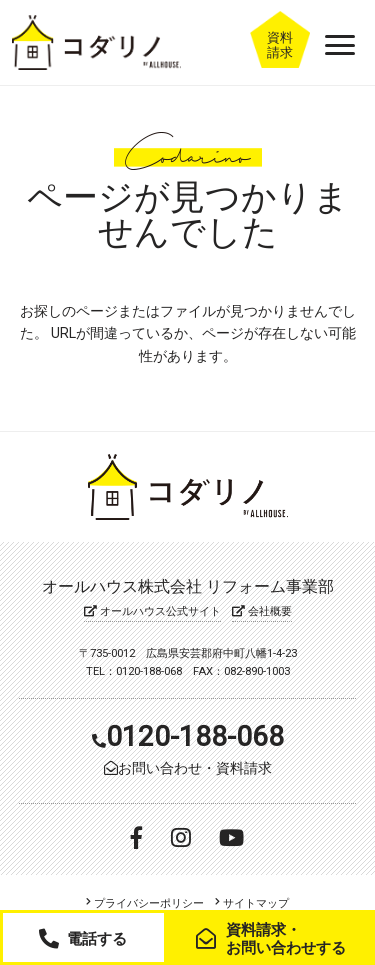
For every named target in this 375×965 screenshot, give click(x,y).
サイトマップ (251, 904)
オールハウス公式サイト (156, 611)
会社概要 (257, 611)
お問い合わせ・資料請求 (190, 768)
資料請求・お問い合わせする (279, 938)
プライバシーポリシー (146, 904)
